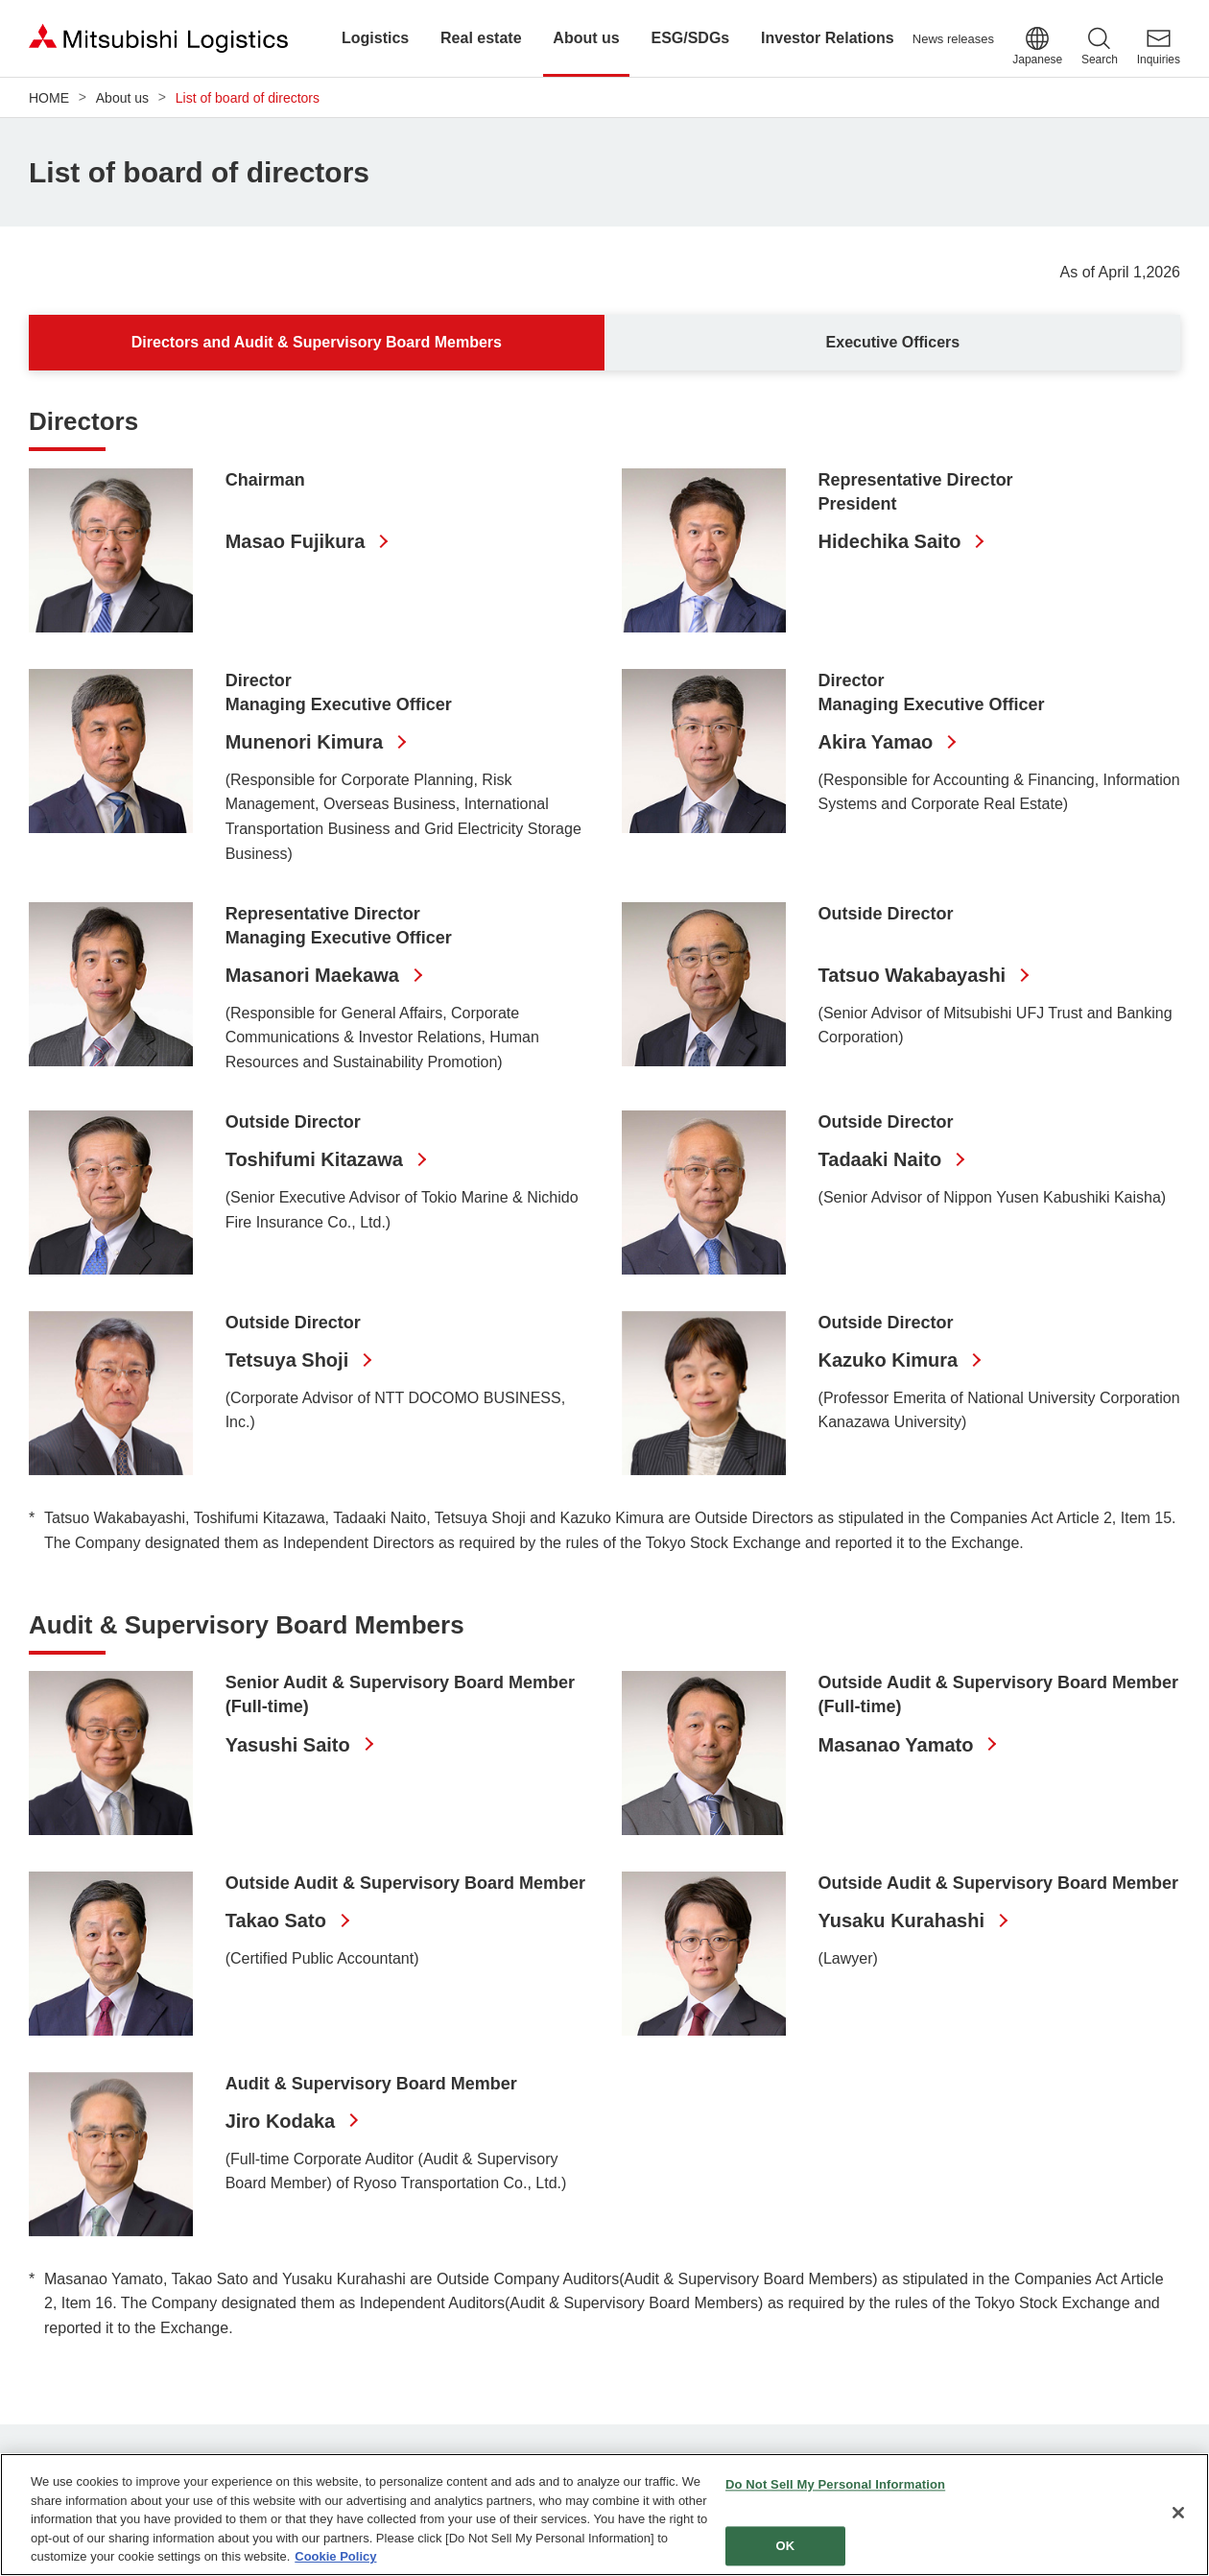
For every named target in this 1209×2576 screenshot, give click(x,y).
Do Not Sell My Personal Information (835, 2485)
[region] (604, 2514)
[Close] (1178, 2513)
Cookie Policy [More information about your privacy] (335, 2556)
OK (785, 2546)
